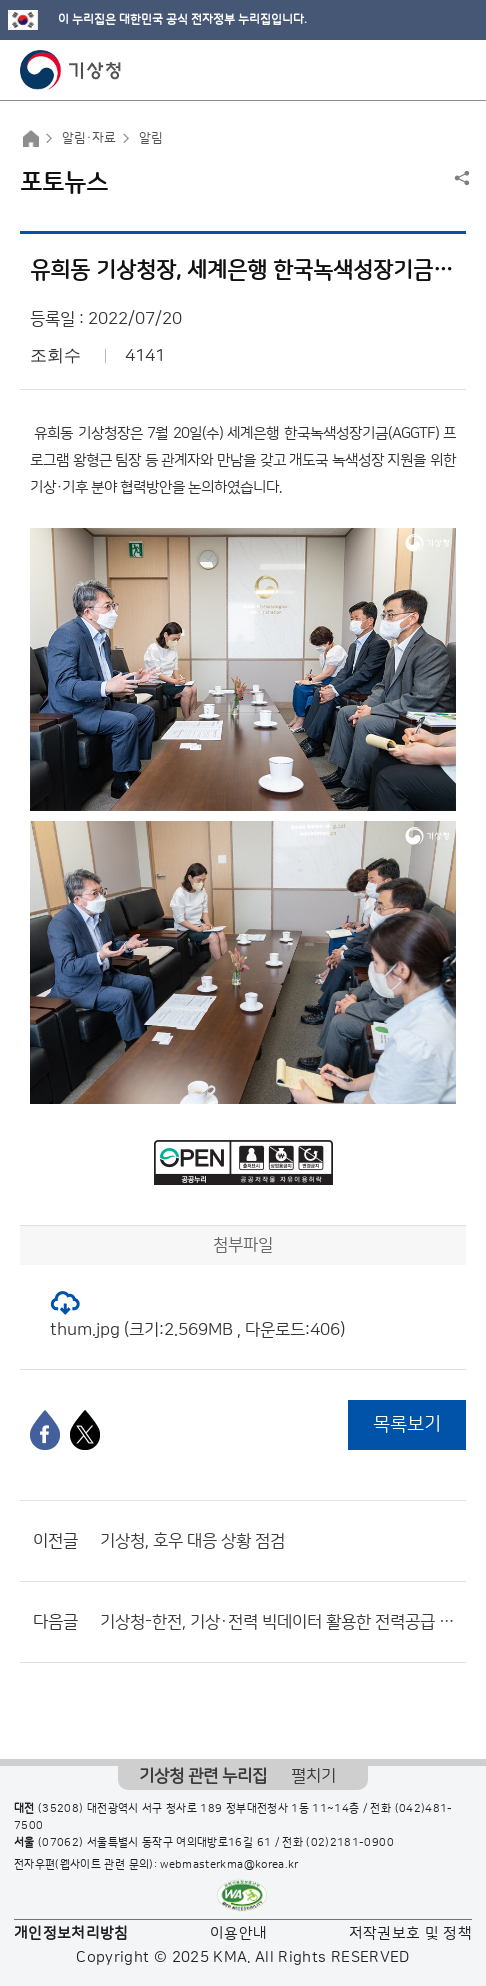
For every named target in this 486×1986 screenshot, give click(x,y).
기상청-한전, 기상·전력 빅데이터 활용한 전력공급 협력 (278, 1622)
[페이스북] (45, 1430)
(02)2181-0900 (350, 1843)
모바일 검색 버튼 (421, 70)
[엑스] (85, 1430)
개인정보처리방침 (71, 1933)
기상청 (71, 70)
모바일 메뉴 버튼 (453, 70)
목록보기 (407, 1424)
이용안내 (238, 1933)
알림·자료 (89, 138)
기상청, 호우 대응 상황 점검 (192, 1541)
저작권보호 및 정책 (411, 1933)
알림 (151, 138)
